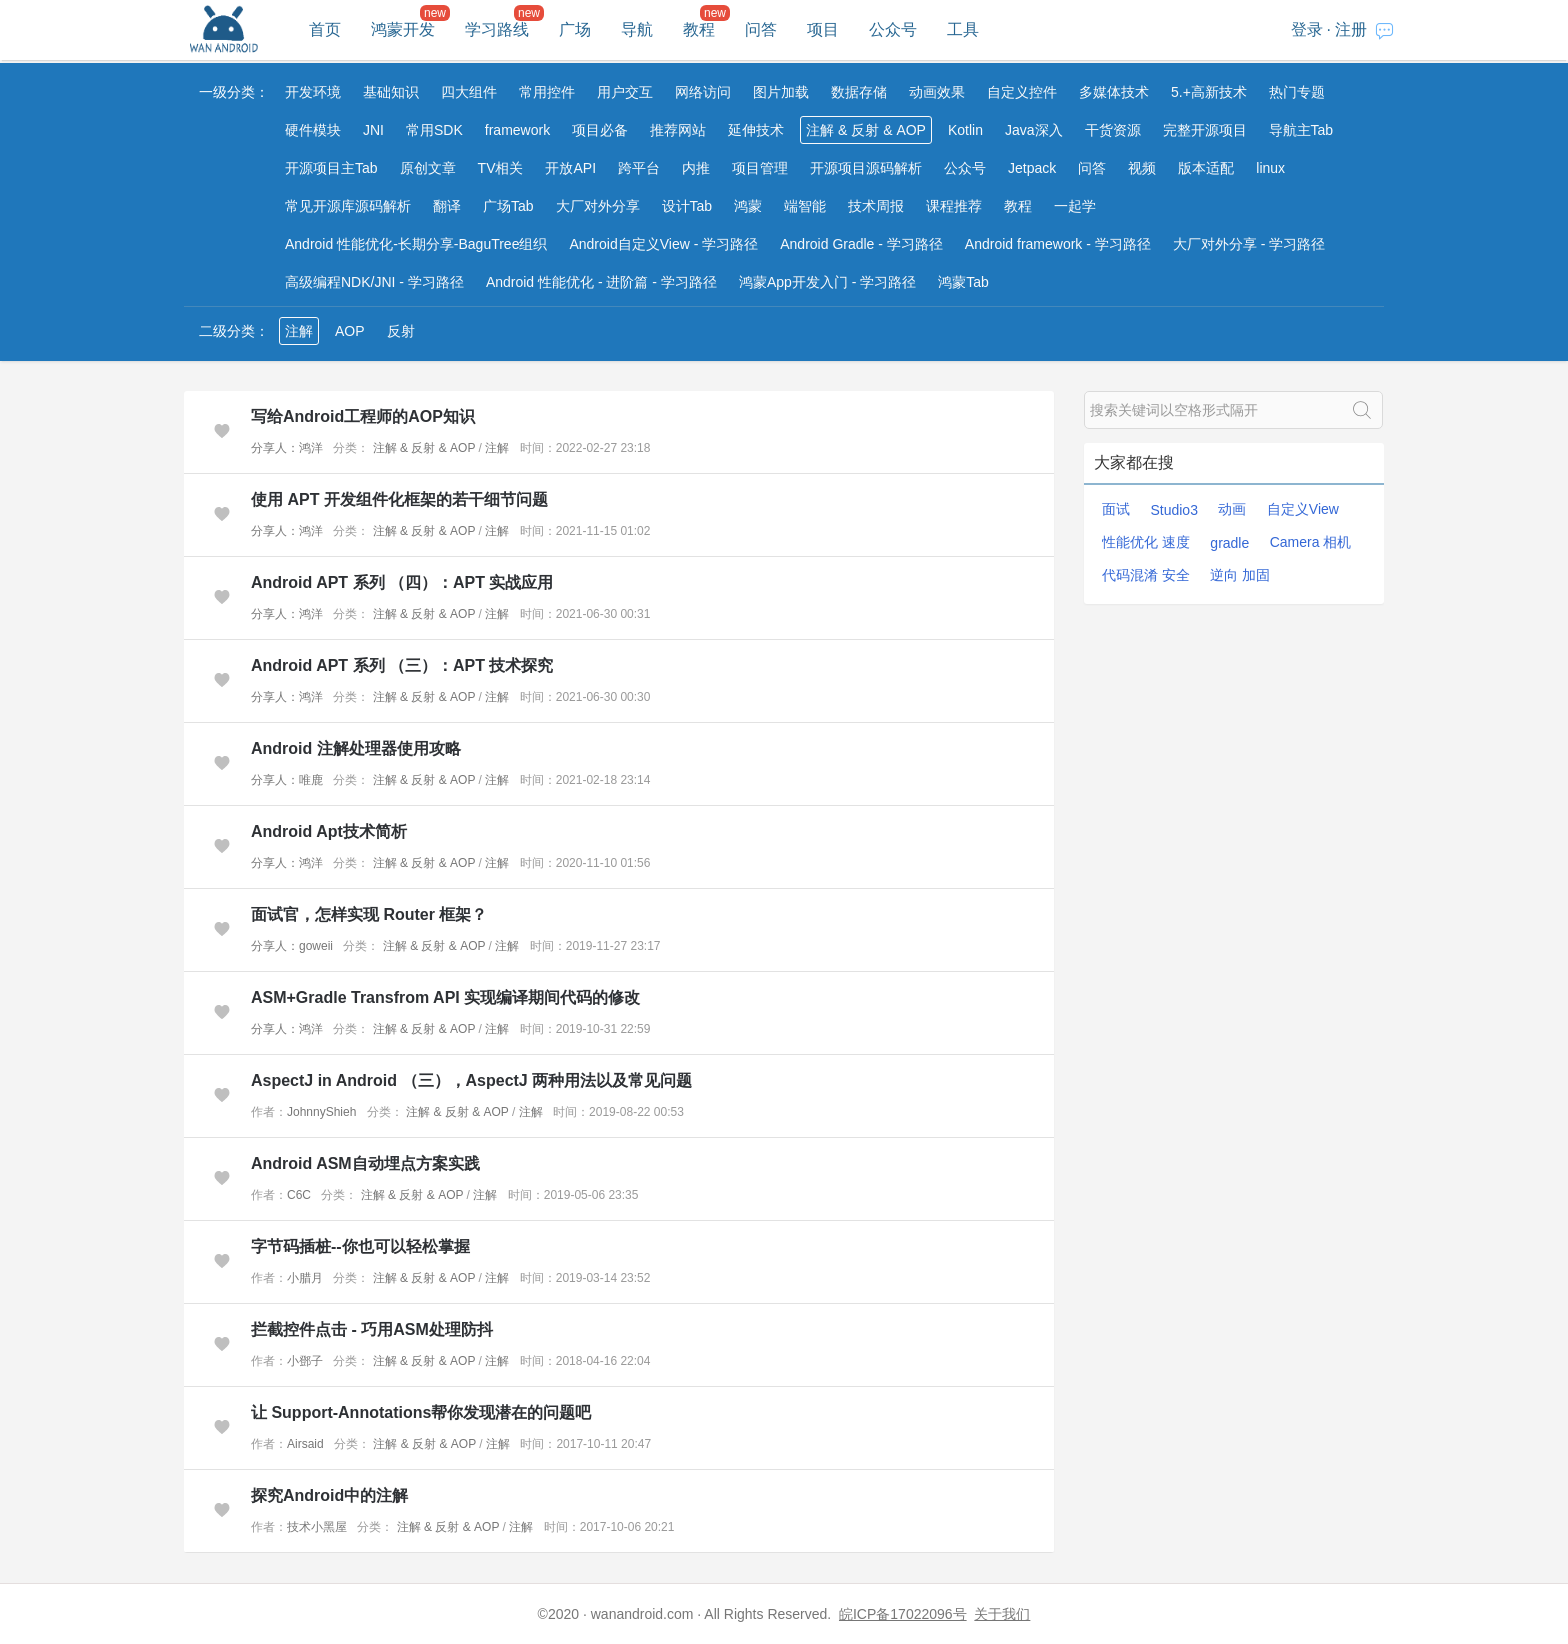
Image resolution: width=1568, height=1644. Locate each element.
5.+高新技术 (1209, 92)
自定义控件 (1022, 92)
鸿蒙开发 (403, 29)
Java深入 (1034, 130)
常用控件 (547, 92)
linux (1270, 168)
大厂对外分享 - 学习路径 (1249, 244)
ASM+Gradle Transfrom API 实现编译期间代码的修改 (445, 997)
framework (517, 130)
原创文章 (428, 168)
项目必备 (600, 130)
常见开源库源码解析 (348, 206)
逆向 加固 (1240, 575)
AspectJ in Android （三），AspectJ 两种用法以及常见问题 (471, 1080)
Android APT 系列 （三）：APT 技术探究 (402, 665)
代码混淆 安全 (1146, 575)
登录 (1307, 29)
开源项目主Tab (331, 168)
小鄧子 (305, 1361)
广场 (575, 29)
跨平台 (639, 168)
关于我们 (1002, 1614)
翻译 (447, 206)
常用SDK (434, 130)
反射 (401, 331)
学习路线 (497, 29)
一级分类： (234, 92)
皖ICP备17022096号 (903, 1614)
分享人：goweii (292, 946)
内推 (696, 168)
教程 (699, 29)
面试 (1116, 509)
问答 (761, 29)
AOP (350, 331)
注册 (1351, 29)
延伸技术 (756, 130)
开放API (570, 168)
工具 (963, 29)
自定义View (1303, 509)
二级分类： (234, 331)
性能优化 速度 (1146, 542)
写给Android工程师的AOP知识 (363, 416)
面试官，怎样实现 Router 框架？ (369, 914)
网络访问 (703, 92)
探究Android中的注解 (329, 1495)
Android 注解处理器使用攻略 (356, 748)
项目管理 (760, 168)
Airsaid (305, 1444)
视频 (1142, 168)
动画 (1232, 509)
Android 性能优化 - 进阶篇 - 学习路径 (601, 282)
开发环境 (313, 92)
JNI (373, 130)
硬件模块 (313, 130)
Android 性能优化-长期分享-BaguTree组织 (416, 244)
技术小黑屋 (317, 1527)
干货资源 (1113, 130)
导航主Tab (1301, 130)
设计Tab (687, 206)
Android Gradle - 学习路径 (861, 244)
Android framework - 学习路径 (1058, 244)
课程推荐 (954, 206)
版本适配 (1206, 168)
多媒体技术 (1114, 92)
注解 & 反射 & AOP (866, 130)
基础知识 (391, 92)
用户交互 (625, 92)
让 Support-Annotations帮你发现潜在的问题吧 (421, 1412)
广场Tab (508, 206)
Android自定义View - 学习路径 (663, 244)
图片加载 (781, 92)
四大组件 (469, 92)
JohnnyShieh (321, 1112)
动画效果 (937, 92)
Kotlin (965, 130)
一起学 (1075, 206)
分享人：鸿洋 (287, 448)
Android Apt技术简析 (329, 831)
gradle (1229, 543)
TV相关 (501, 168)
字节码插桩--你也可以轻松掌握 (360, 1246)
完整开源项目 (1205, 130)
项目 (823, 29)
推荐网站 (678, 130)
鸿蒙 (748, 206)
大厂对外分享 (598, 206)
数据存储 (859, 92)
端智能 (805, 206)
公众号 (893, 29)
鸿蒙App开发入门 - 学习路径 (827, 282)
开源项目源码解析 (866, 168)
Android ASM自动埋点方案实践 (365, 1163)
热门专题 (1297, 92)
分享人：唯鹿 (287, 780)
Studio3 (1173, 510)
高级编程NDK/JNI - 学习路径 (374, 282)
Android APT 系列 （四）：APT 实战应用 (402, 582)
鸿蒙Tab (963, 282)
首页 (325, 29)
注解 (299, 331)
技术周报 (876, 206)
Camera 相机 (1311, 542)
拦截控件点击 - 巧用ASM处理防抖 (372, 1329)
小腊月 (305, 1278)
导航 (637, 29)
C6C (299, 1195)
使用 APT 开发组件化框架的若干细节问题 (399, 499)
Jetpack (1032, 168)
